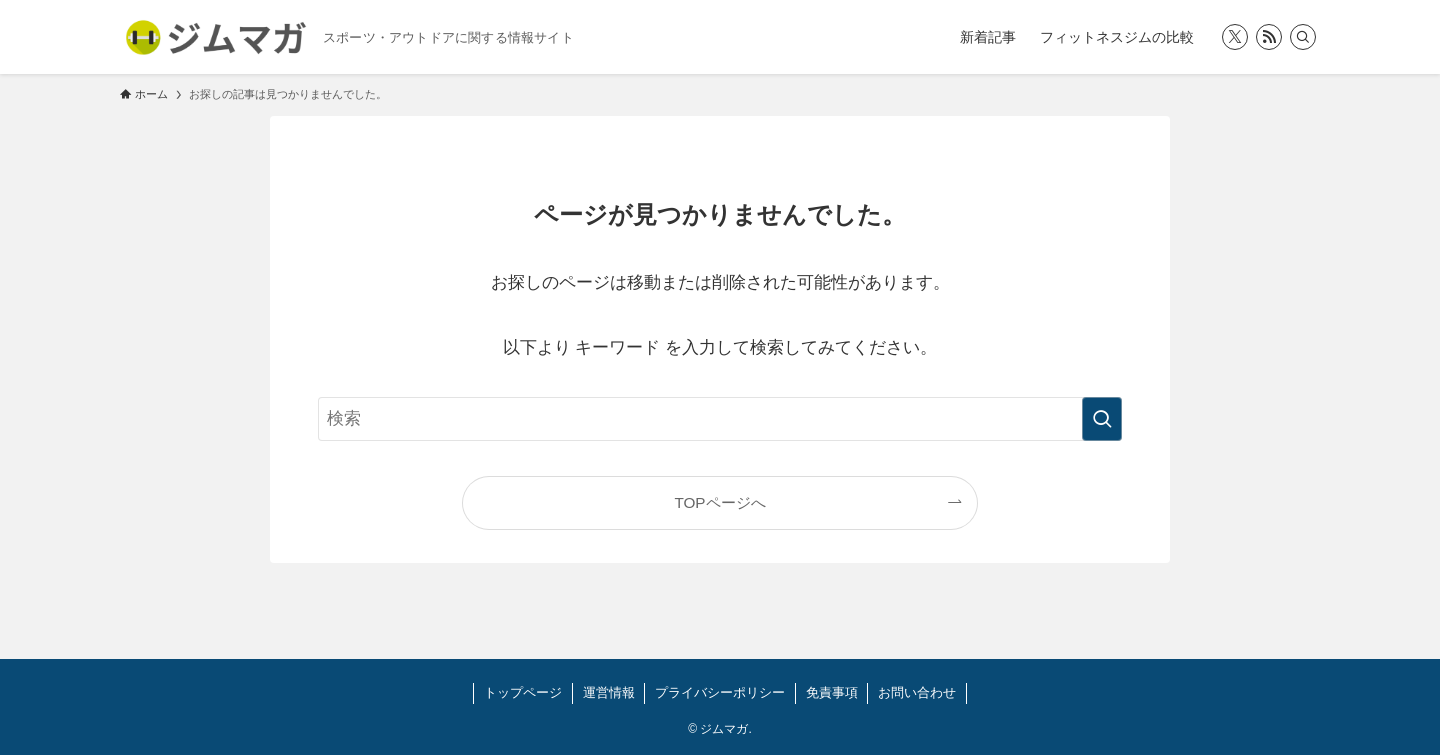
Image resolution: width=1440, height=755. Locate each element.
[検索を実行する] (1102, 419)
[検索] (1303, 37)
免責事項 (832, 692)
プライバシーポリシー (720, 692)
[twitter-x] (1235, 37)
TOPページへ (719, 502)
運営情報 (609, 692)
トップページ (523, 692)
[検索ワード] (720, 419)
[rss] (1269, 37)
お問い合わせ (917, 692)
